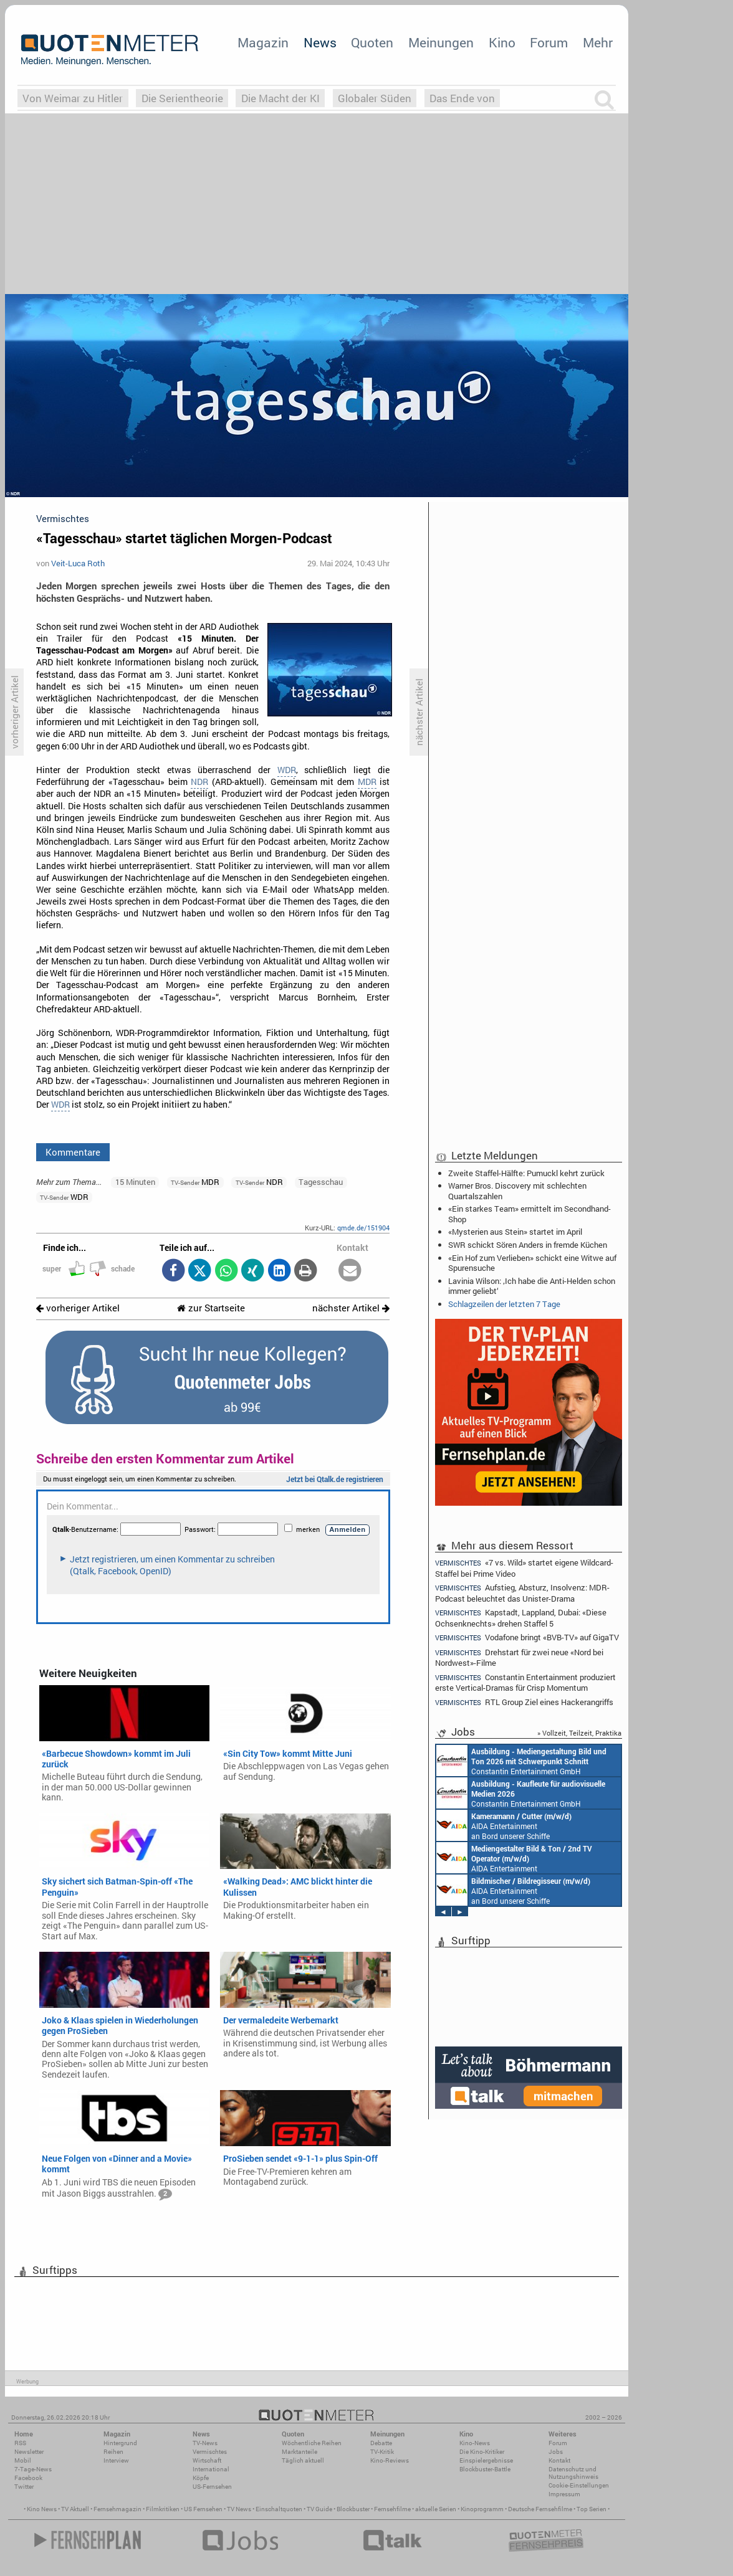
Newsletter (29, 2452)
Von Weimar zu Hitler (72, 98)
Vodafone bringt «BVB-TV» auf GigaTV (527, 1637)
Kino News (42, 2509)
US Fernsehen (203, 2509)
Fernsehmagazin (117, 2509)
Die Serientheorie (182, 98)
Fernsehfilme (392, 2509)
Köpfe (201, 2478)
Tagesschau (321, 1182)
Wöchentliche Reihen (312, 2443)
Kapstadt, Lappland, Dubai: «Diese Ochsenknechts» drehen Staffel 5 (520, 1617)
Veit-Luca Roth (78, 563)
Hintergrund (120, 2443)
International (211, 2469)
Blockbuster (353, 2509)
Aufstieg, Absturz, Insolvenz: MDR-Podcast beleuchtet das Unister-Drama (522, 1592)
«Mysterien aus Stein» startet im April (515, 1231)
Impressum (564, 2494)
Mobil (22, 2460)
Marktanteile (299, 2452)
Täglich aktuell (303, 2460)
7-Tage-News (33, 2469)
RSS (20, 2443)
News (320, 42)
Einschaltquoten (279, 2509)
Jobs (556, 2452)
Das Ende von (462, 98)
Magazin (263, 42)
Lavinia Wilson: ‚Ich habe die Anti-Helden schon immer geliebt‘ (531, 1285)
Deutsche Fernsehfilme (540, 2509)
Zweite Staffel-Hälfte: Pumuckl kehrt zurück (526, 1173)
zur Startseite (211, 1308)
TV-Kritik (382, 2452)
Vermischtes (210, 2452)
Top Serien (591, 2509)
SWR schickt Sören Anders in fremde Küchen (527, 1244)
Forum (549, 42)
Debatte (381, 2443)
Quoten (372, 42)
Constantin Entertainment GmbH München (521, 1760)
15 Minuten (135, 1182)
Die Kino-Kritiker (481, 2452)
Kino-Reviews (389, 2460)
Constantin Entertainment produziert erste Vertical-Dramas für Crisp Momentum (525, 1682)
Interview (116, 2460)
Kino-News (474, 2443)
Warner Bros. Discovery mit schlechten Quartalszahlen (517, 1190)
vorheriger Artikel (78, 1308)
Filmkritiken (163, 2509)
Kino (502, 42)
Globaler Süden (374, 98)
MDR (367, 781)
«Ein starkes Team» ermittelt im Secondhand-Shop (529, 1213)
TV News (239, 2509)
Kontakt (559, 2460)
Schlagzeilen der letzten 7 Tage (504, 1303)
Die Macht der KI (280, 98)
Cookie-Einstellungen (579, 2485)
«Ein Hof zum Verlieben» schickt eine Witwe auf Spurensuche (532, 1262)
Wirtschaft (207, 2460)
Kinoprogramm (482, 2509)
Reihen (113, 2452)
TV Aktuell (75, 2509)
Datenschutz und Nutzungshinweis (573, 2473)
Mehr (598, 42)
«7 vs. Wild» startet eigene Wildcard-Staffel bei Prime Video (524, 1567)
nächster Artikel (351, 1308)
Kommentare (73, 1152)
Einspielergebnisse (486, 2460)
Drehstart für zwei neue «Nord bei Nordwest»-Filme (519, 1657)
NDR (199, 781)
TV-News (205, 2443)
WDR (286, 770)
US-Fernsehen (212, 2487)
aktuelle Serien (435, 2509)
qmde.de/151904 (363, 1227)
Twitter (24, 2487)
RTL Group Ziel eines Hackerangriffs (524, 1702)
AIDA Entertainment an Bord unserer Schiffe (504, 1825)
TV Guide (319, 2509)
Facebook (28, 2478)
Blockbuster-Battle (484, 2469)
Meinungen (441, 42)
